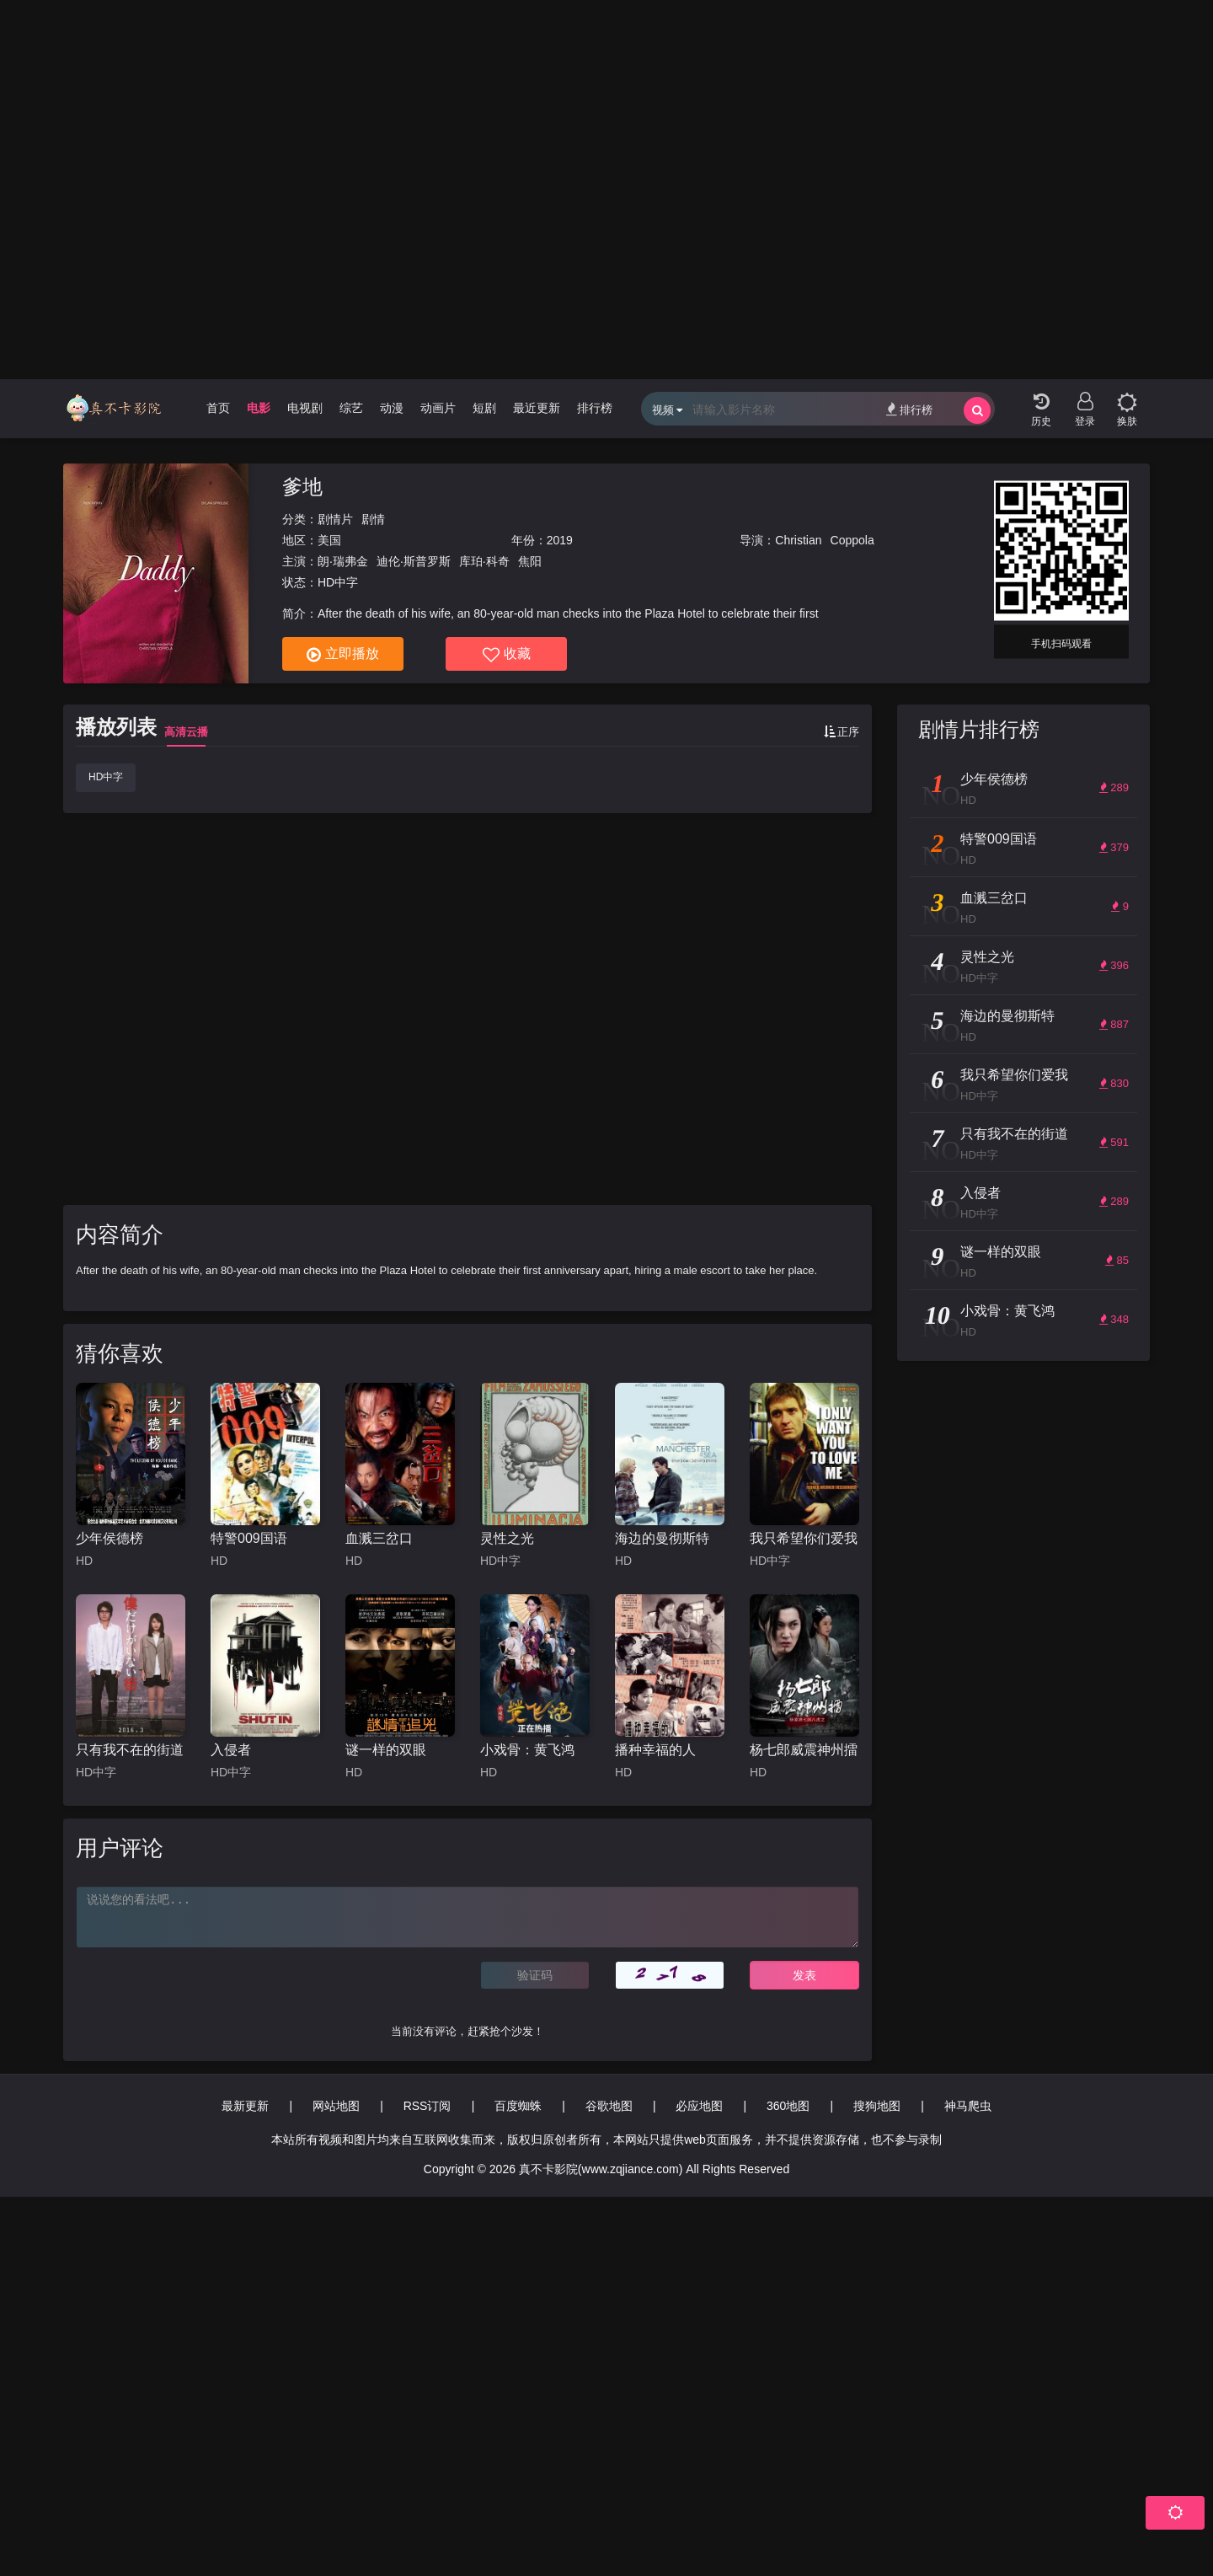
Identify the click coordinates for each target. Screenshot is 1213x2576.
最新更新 (245, 2106)
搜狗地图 (876, 2106)
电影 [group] (258, 408)
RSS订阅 (427, 2106)
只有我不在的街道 (130, 1750)
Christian (798, 540)
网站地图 (336, 2106)
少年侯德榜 (109, 1538)
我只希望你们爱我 (804, 1538)
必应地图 (699, 2106)
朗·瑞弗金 (343, 561)
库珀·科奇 (484, 561)
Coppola (852, 540)
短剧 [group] (484, 408)
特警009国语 (249, 1538)
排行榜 (909, 409)
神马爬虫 (967, 2106)
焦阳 (530, 561)
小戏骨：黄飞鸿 (527, 1750)
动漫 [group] (391, 408)
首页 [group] (218, 408)
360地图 (788, 2106)
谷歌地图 (609, 2106)
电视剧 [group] (305, 408)
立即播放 (343, 654)
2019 (560, 540)
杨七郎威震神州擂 (804, 1750)
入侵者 (231, 1750)
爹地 (302, 486)
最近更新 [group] (536, 408)
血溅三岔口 (379, 1538)
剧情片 (335, 519)
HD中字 (105, 777)
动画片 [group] (438, 408)
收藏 (507, 654)
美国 (329, 540)
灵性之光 (507, 1538)
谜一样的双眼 (385, 1750)
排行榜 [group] (594, 408)
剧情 (373, 519)
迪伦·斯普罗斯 (414, 561)
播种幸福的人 (655, 1750)
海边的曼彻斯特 (662, 1538)
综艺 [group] (351, 408)
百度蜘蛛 (518, 2106)
